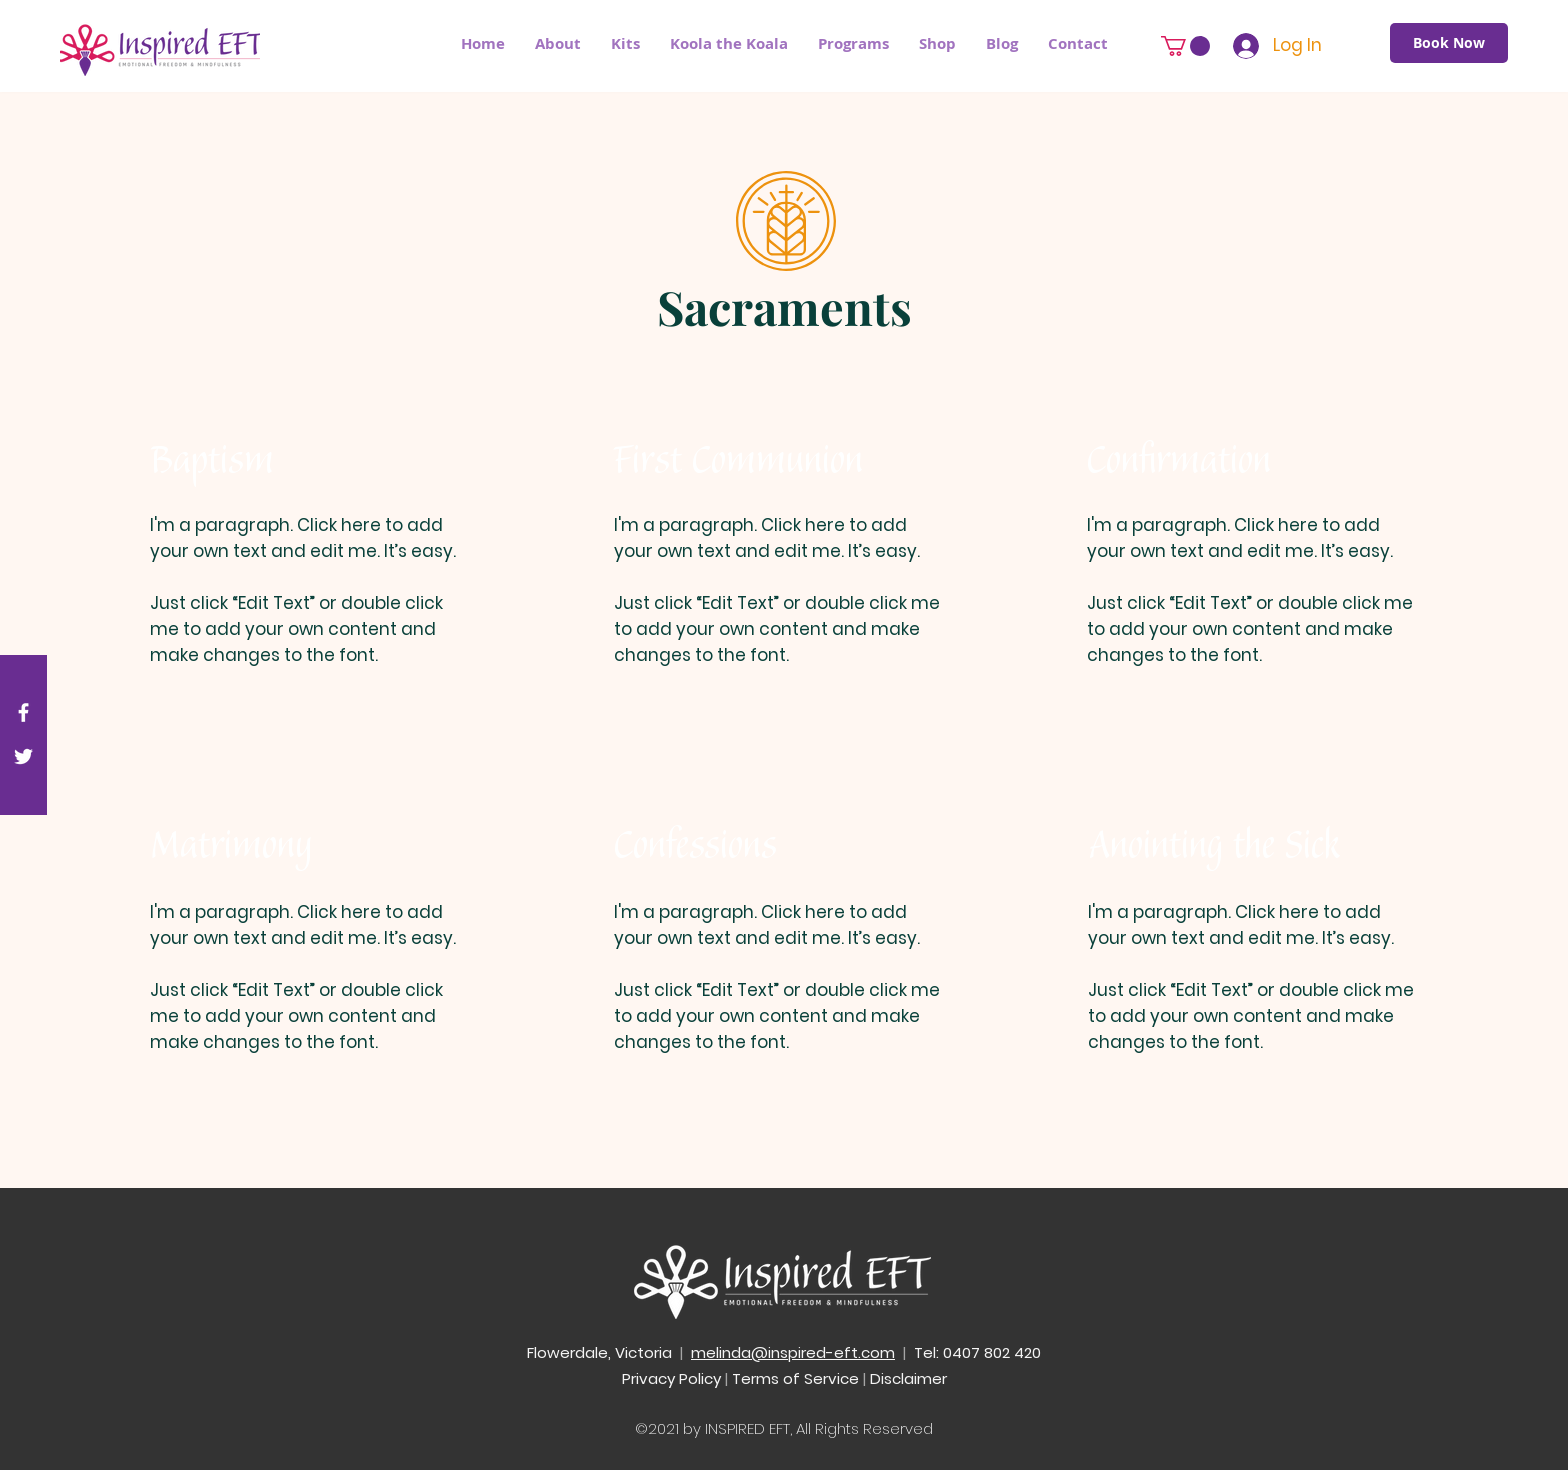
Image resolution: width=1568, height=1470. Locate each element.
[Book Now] (1449, 43)
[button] (853, 44)
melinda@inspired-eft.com (793, 1352)
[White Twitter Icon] (23, 756)
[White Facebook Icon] (23, 712)
